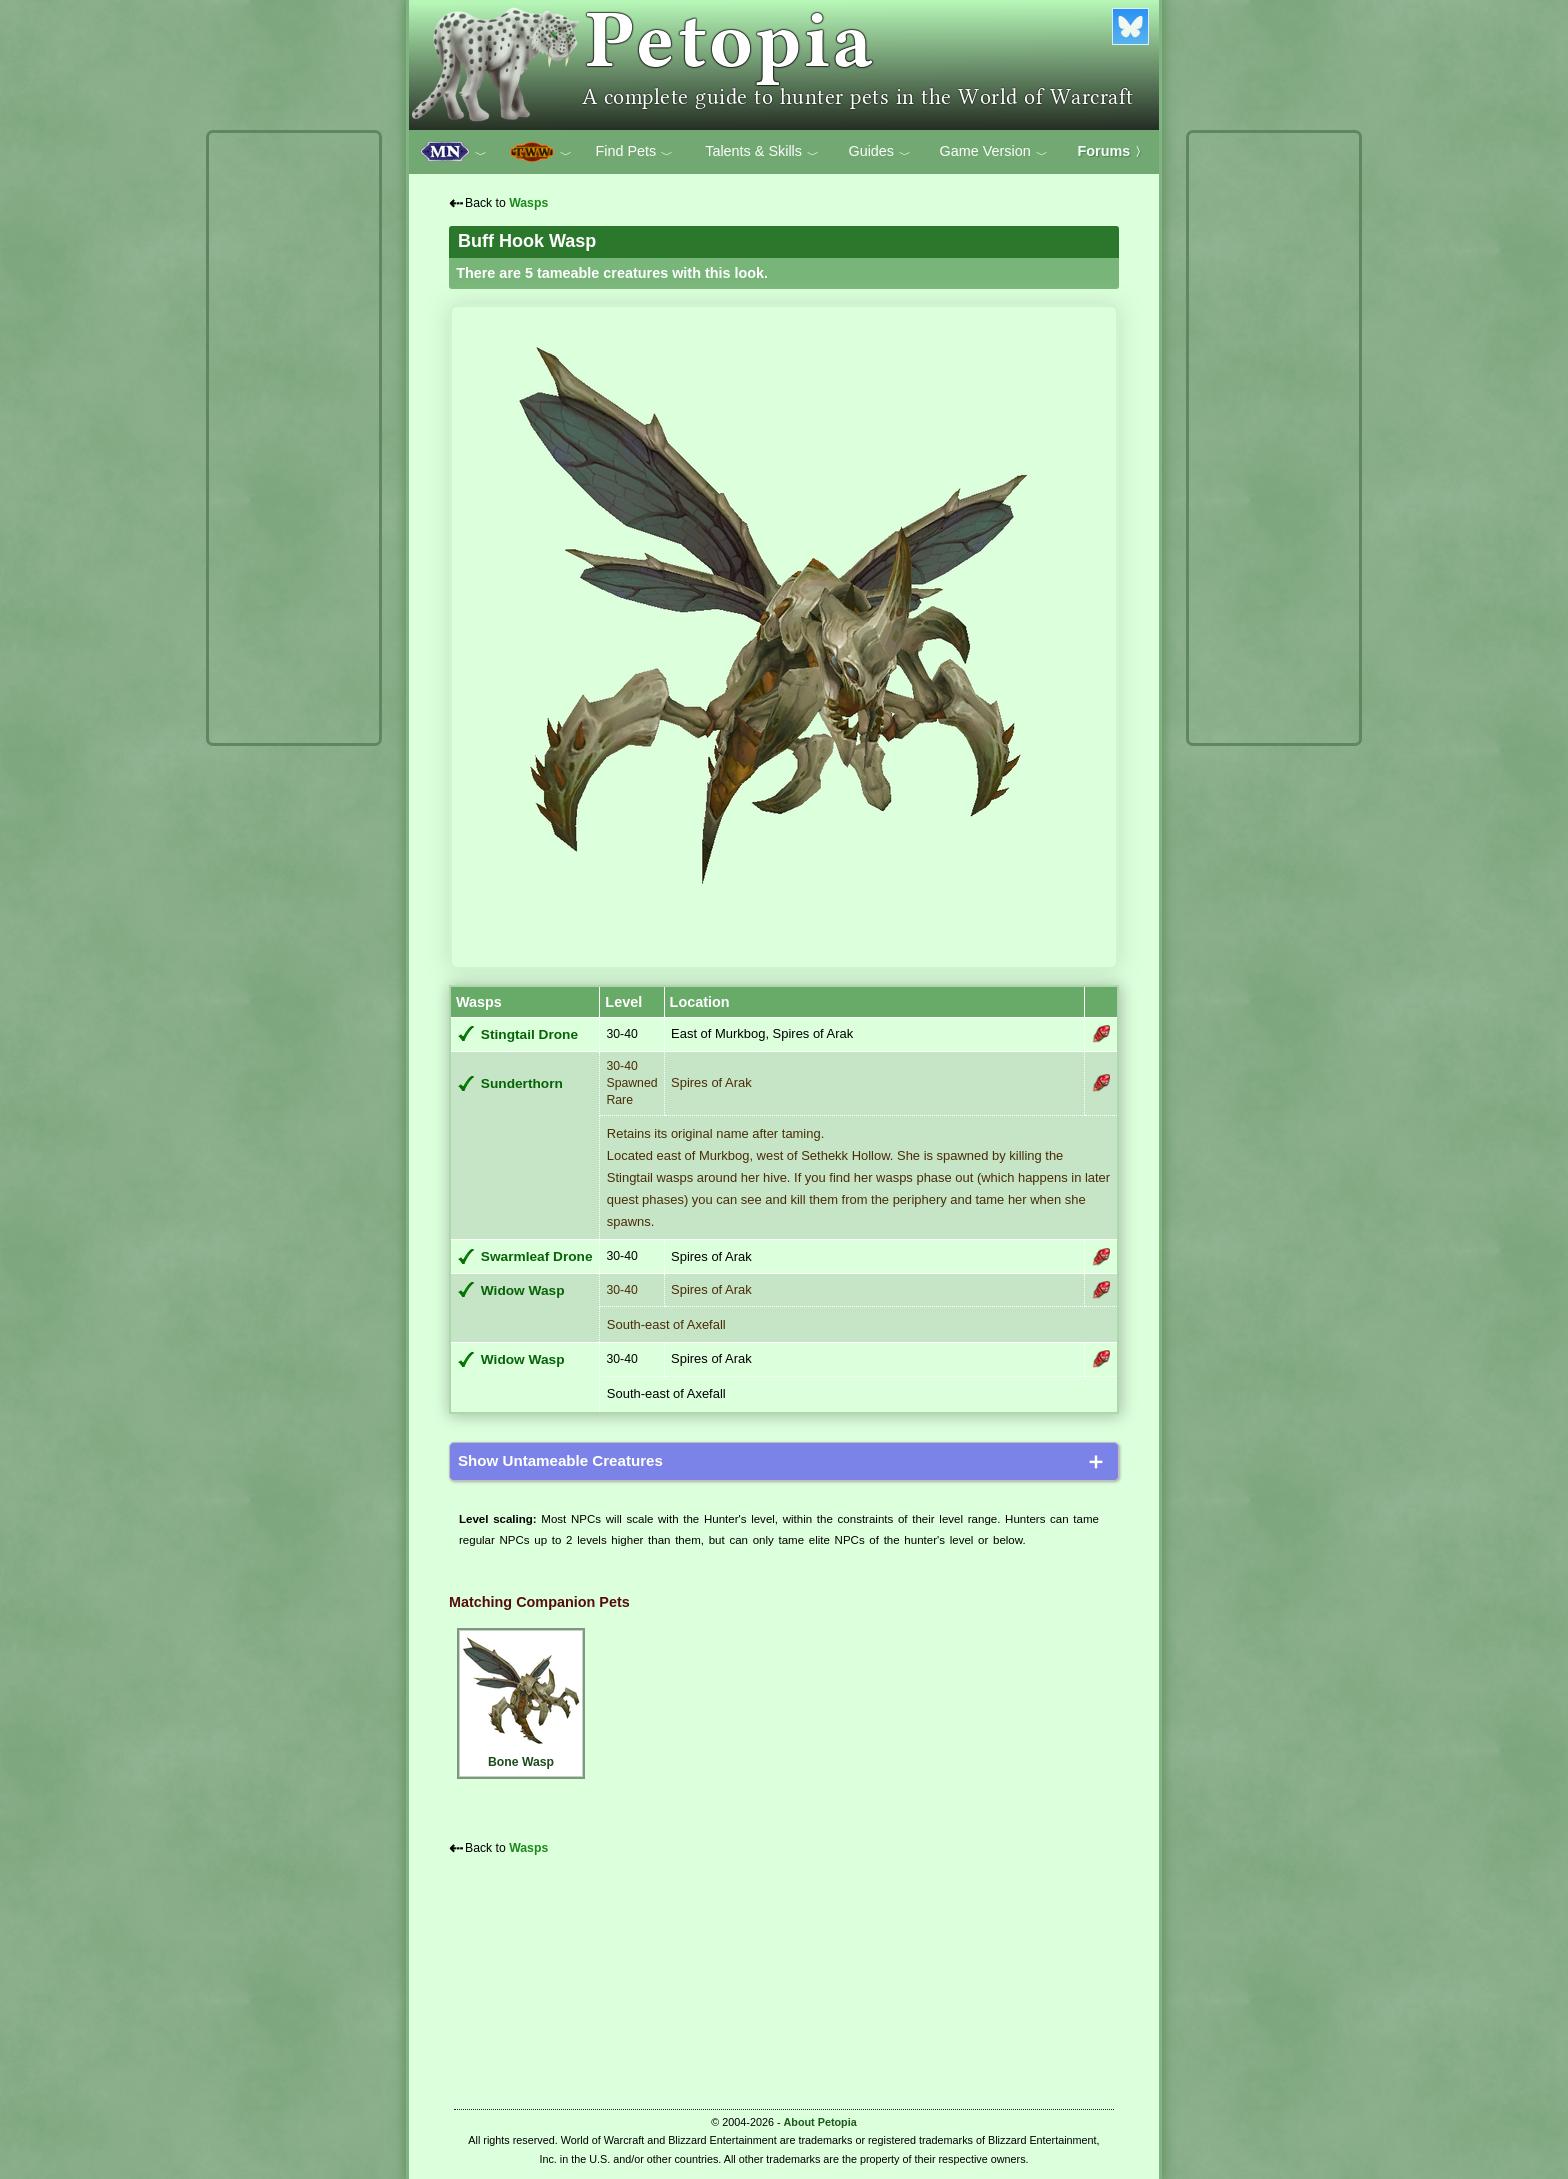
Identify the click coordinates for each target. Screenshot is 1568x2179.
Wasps (528, 203)
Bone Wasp (521, 1700)
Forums (1113, 151)
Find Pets (634, 152)
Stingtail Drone (529, 1034)
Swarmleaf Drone (537, 1256)
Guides (879, 152)
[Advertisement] (294, 438)
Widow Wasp (523, 1290)
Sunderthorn (522, 1083)
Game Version (994, 152)
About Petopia (820, 2122)
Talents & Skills (762, 152)
